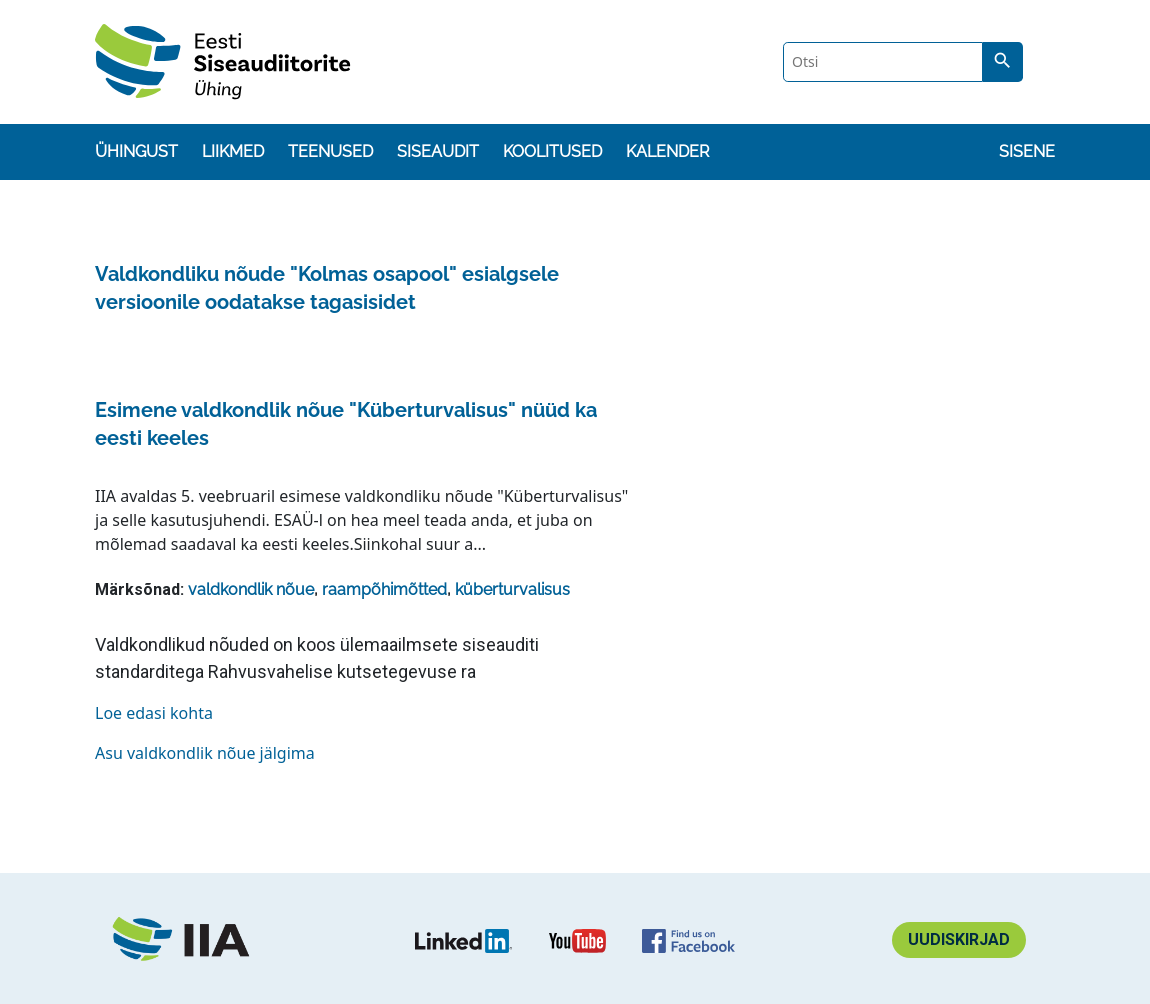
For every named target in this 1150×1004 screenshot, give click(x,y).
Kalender (667, 151)
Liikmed (233, 151)
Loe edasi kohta (154, 713)
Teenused (330, 151)
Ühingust (136, 151)
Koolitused (552, 151)
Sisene (1027, 151)
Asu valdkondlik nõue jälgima (205, 753)
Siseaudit (438, 151)
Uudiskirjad (959, 939)
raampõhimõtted (384, 589)
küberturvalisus (512, 589)
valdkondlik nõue (251, 589)
